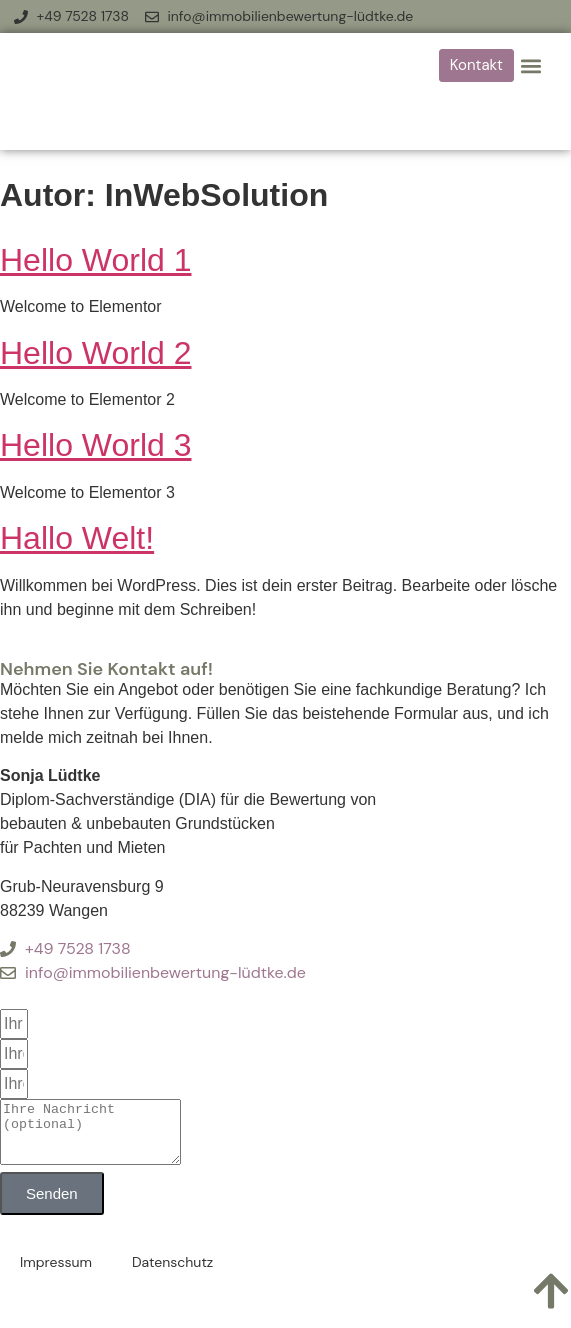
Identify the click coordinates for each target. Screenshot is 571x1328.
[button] (530, 65)
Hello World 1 (95, 260)
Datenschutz (172, 1274)
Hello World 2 (95, 353)
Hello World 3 (95, 445)
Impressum (56, 1274)
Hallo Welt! (77, 538)
